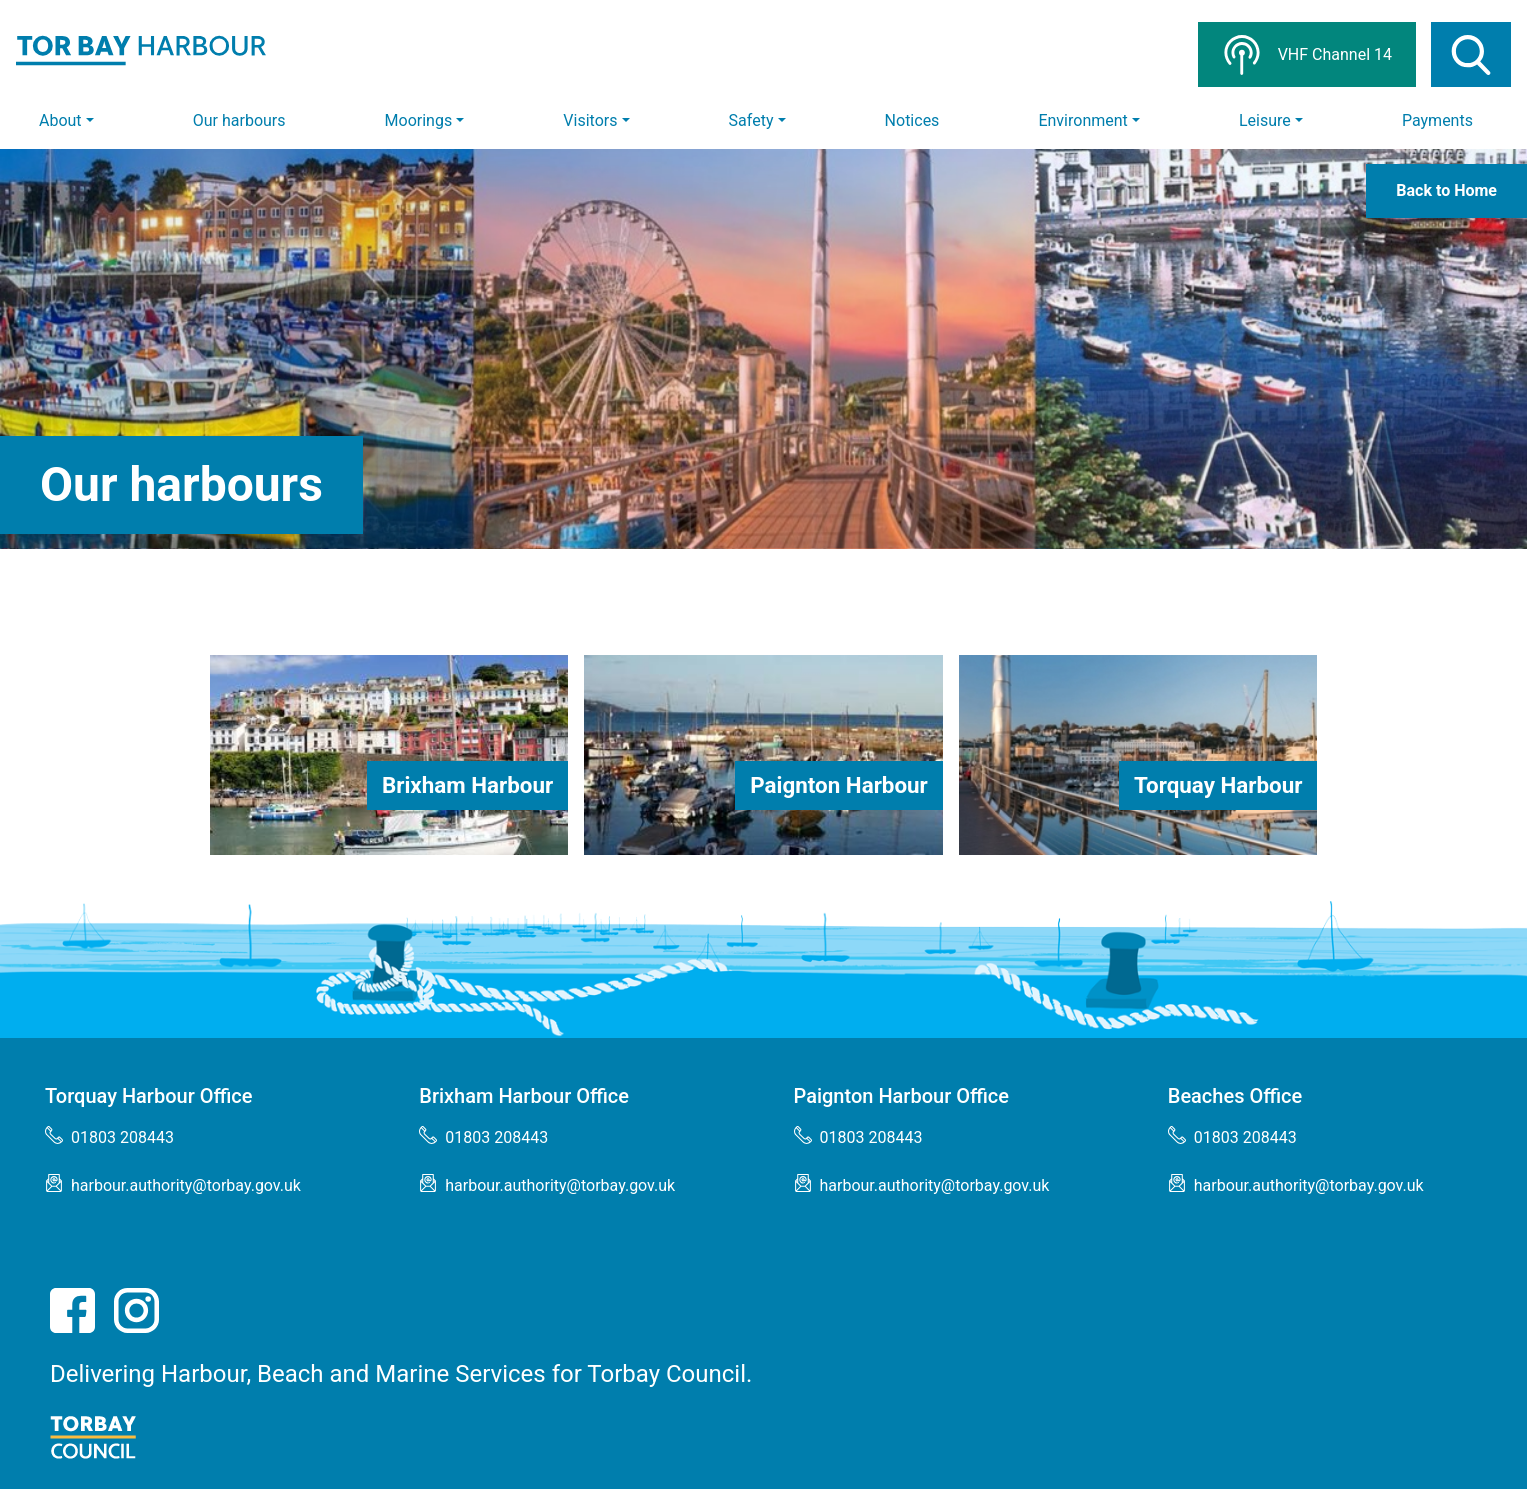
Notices (912, 120)
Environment (1082, 120)
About (60, 120)
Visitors (590, 120)
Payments (1437, 120)
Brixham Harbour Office (524, 1096)
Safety (751, 120)
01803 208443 (109, 1136)
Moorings (419, 120)
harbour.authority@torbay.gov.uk (173, 1184)
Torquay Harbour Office (149, 1096)
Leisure (1265, 120)
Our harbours (239, 120)
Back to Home (1446, 190)
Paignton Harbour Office (902, 1096)
